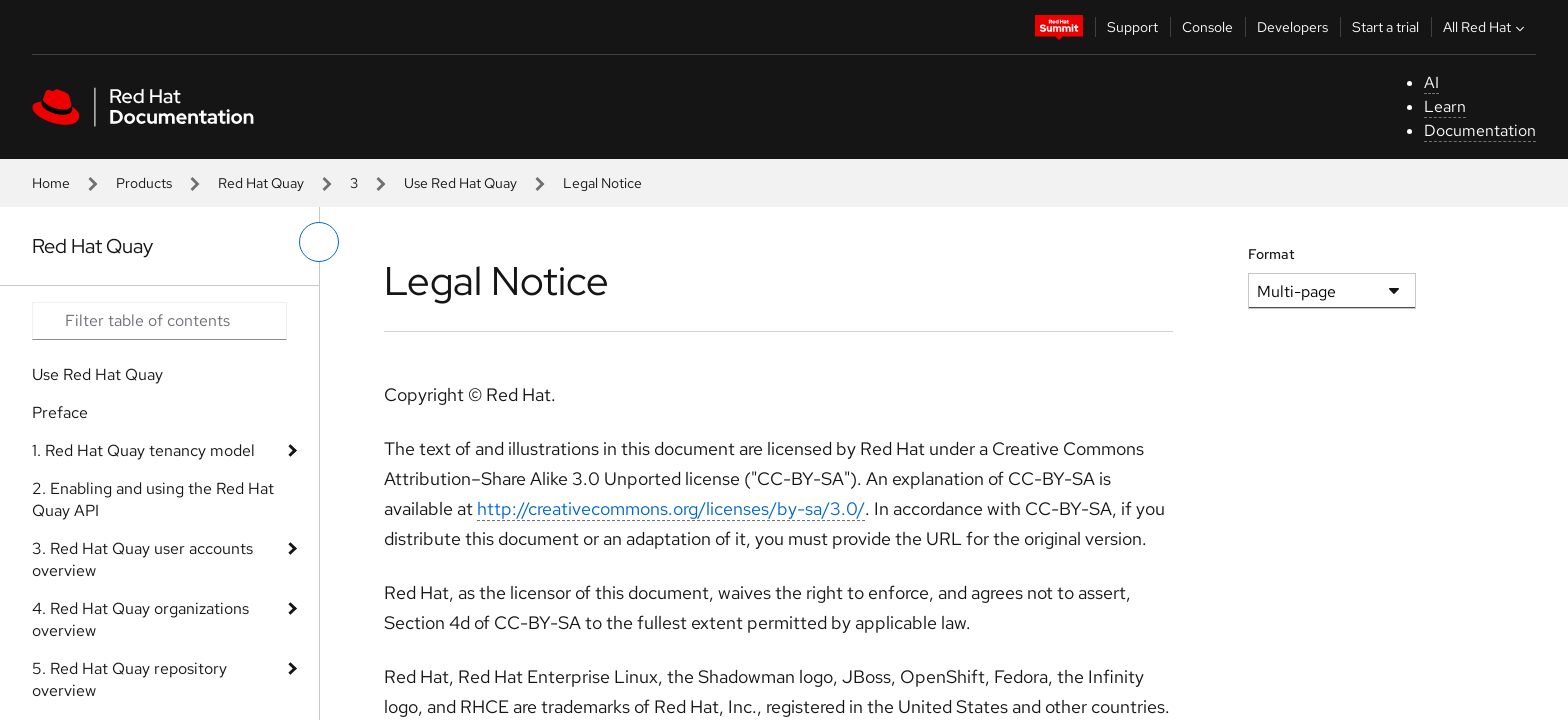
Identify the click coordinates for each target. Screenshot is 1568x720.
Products (144, 183)
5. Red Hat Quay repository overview (129, 679)
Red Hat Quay (261, 183)
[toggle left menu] (319, 242)
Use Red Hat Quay (460, 183)
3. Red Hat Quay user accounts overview (142, 559)
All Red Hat (1486, 27)
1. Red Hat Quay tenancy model (143, 450)
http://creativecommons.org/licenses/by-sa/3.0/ (671, 508)
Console (1207, 27)
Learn (1445, 106)
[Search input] (159, 321)
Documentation (1480, 130)
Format (1271, 254)
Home (51, 183)
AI (1431, 82)
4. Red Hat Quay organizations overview (140, 619)
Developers (1292, 27)
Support (1132, 27)
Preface (60, 412)
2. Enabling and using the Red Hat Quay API (153, 499)
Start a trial (1385, 27)
